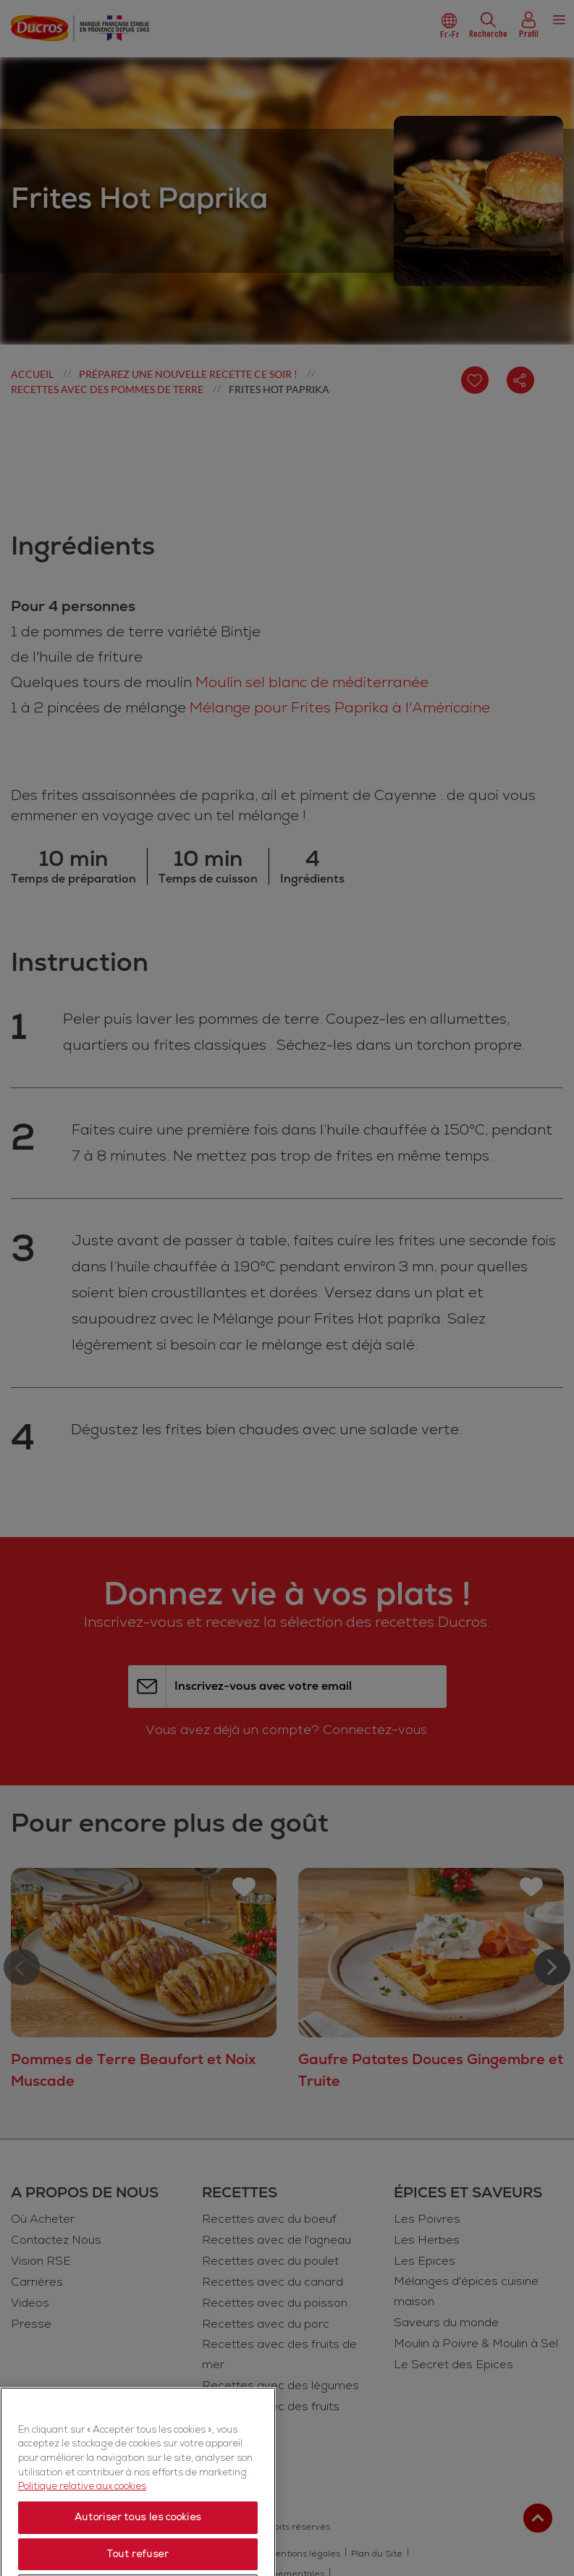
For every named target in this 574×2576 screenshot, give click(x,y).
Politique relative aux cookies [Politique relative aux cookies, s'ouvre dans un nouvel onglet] (82, 2533)
